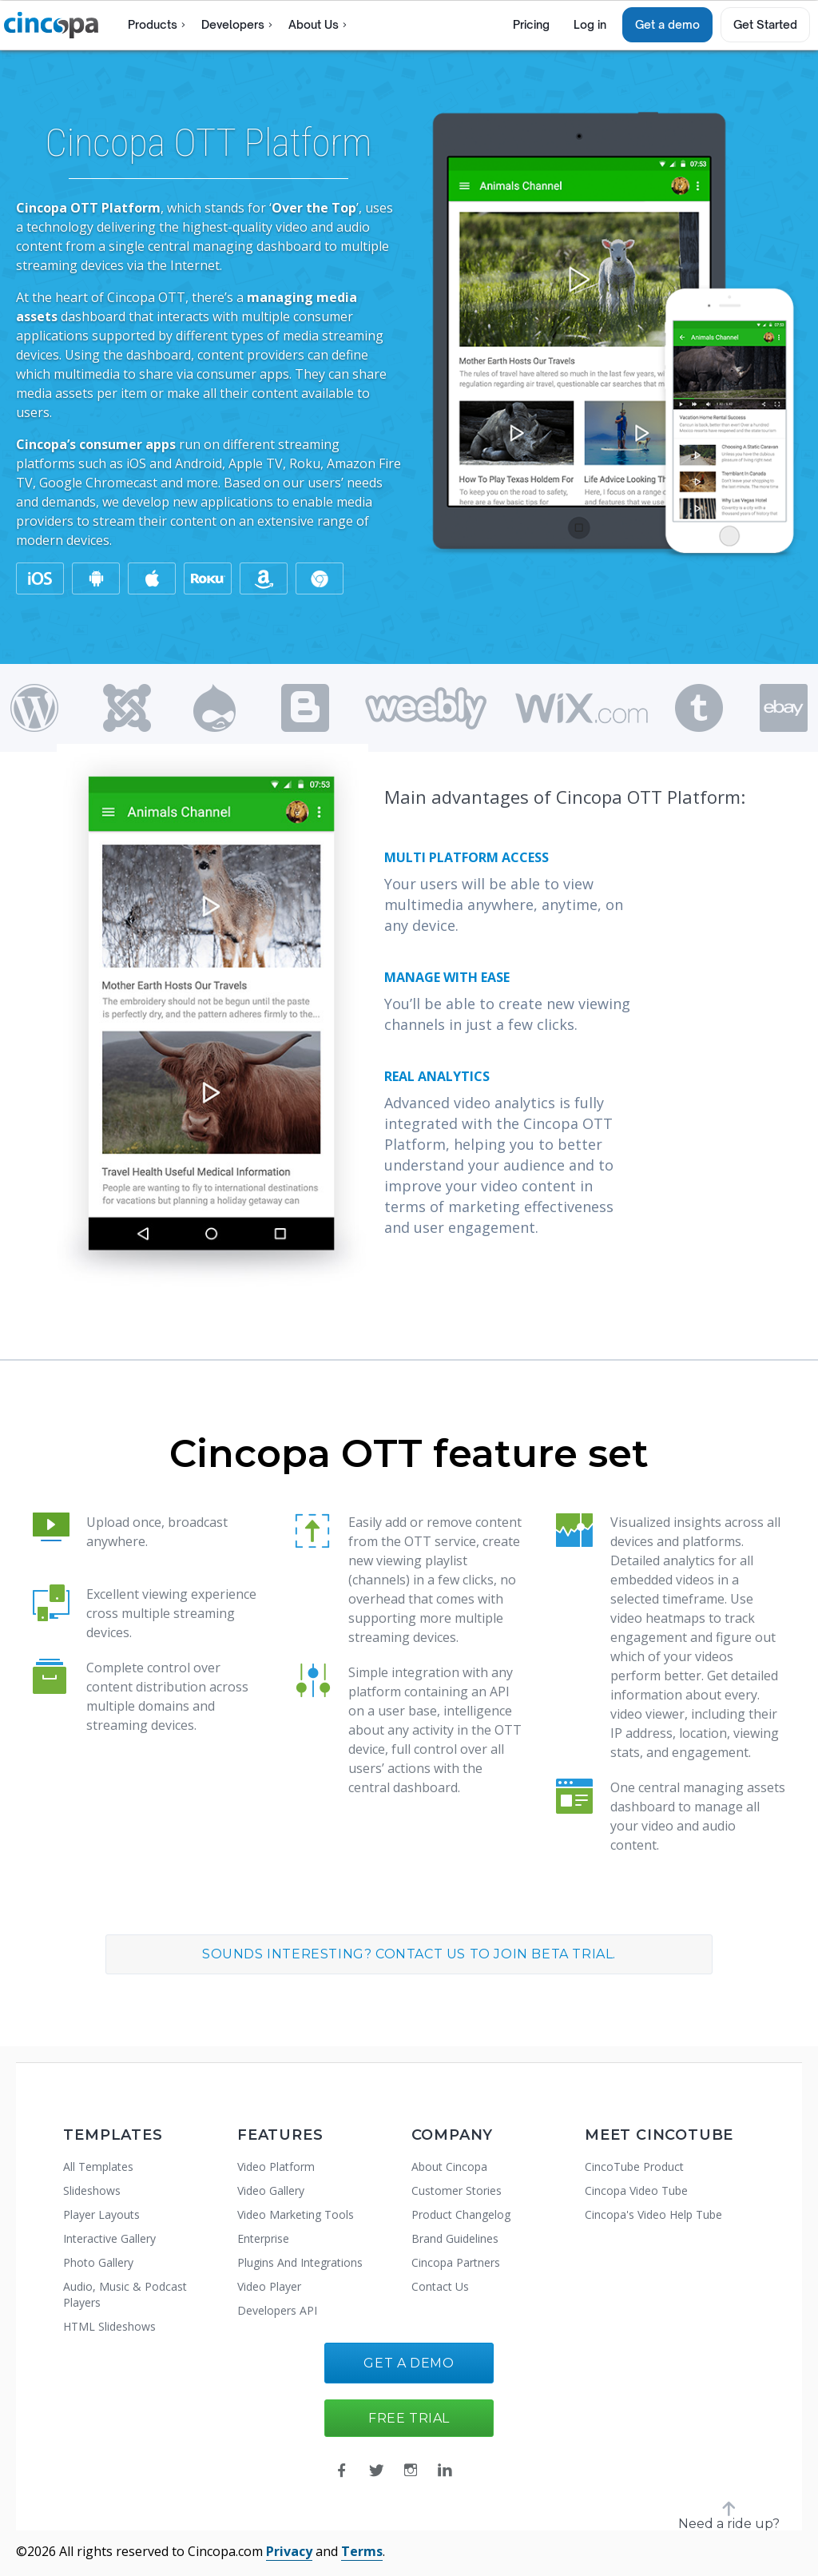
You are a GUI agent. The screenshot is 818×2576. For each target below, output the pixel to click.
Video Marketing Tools (295, 2214)
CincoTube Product (634, 2166)
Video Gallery (270, 2190)
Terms (362, 2551)
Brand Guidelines (454, 2238)
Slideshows (92, 2190)
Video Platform (276, 2166)
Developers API (277, 2310)
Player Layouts (101, 2214)
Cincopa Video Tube (636, 2190)
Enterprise (263, 2238)
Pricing (531, 24)
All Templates (98, 2166)
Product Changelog (460, 2214)
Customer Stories (456, 2190)
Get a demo (667, 24)
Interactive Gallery (109, 2238)
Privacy (289, 2551)
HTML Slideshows (109, 2326)
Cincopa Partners (455, 2262)
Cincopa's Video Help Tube (653, 2214)
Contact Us (440, 2286)
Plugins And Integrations (300, 2262)
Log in (590, 24)
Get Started (765, 24)
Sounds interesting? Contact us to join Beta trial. (409, 1954)
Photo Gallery (98, 2262)
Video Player (269, 2286)
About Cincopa (449, 2166)
